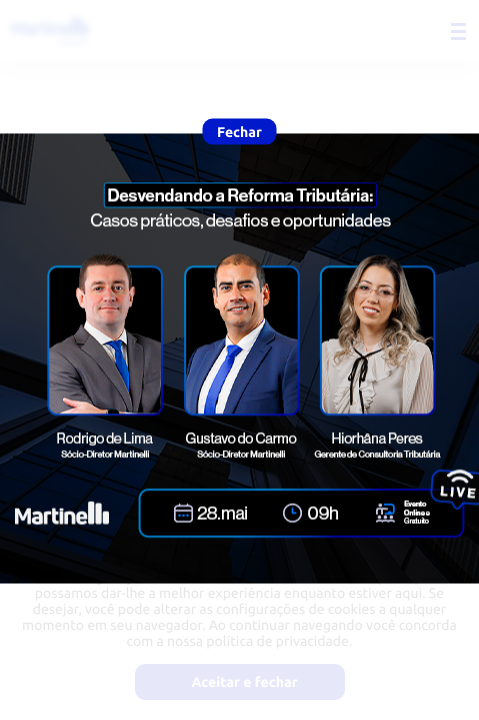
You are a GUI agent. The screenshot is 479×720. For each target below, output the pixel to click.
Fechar (239, 132)
